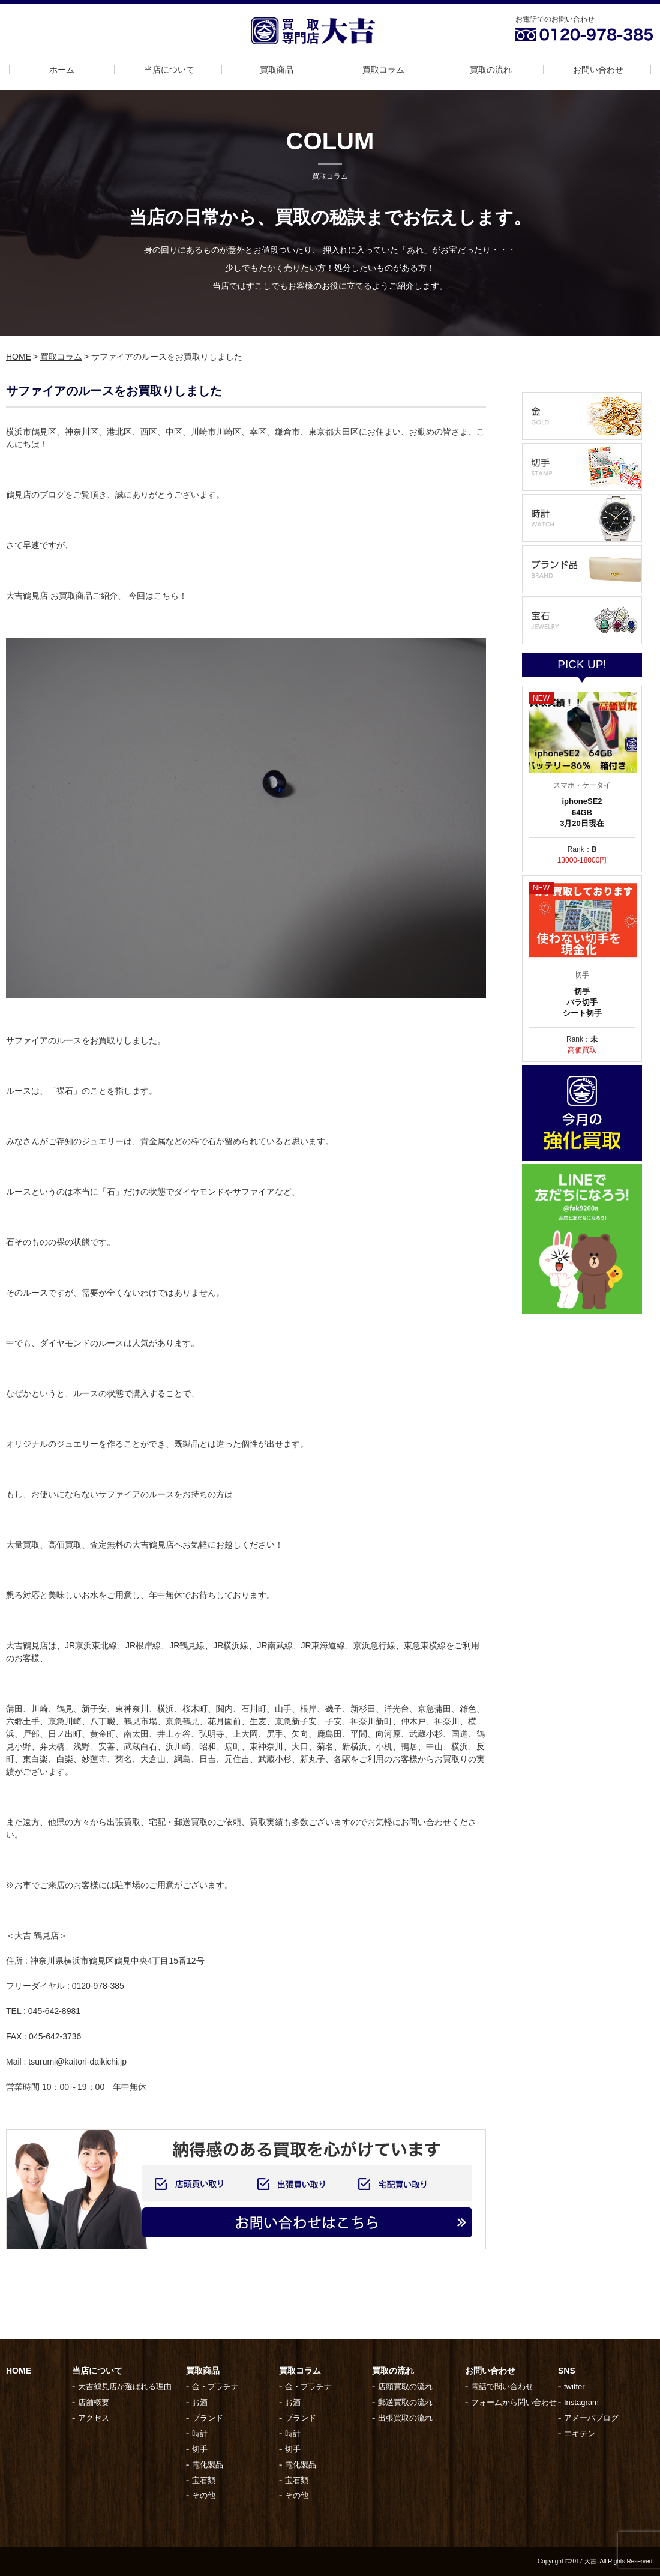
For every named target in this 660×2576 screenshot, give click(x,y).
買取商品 (276, 69)
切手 (200, 2449)
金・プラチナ (215, 2386)
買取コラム (383, 69)
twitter (574, 2386)
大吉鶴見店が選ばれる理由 (125, 2386)
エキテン (579, 2433)
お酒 (200, 2402)
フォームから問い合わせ (514, 2402)
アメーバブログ (591, 2417)
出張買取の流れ (405, 2417)
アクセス (93, 2417)
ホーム (61, 69)
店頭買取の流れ (405, 2386)
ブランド (207, 2417)
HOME (18, 356)
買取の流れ (491, 69)
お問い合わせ (598, 69)
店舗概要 (93, 2402)
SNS (566, 2370)
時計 (200, 2433)
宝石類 (203, 2480)
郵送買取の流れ (405, 2402)
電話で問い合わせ (502, 2386)
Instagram (581, 2402)
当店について (169, 69)
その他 (203, 2495)
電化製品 (207, 2464)
